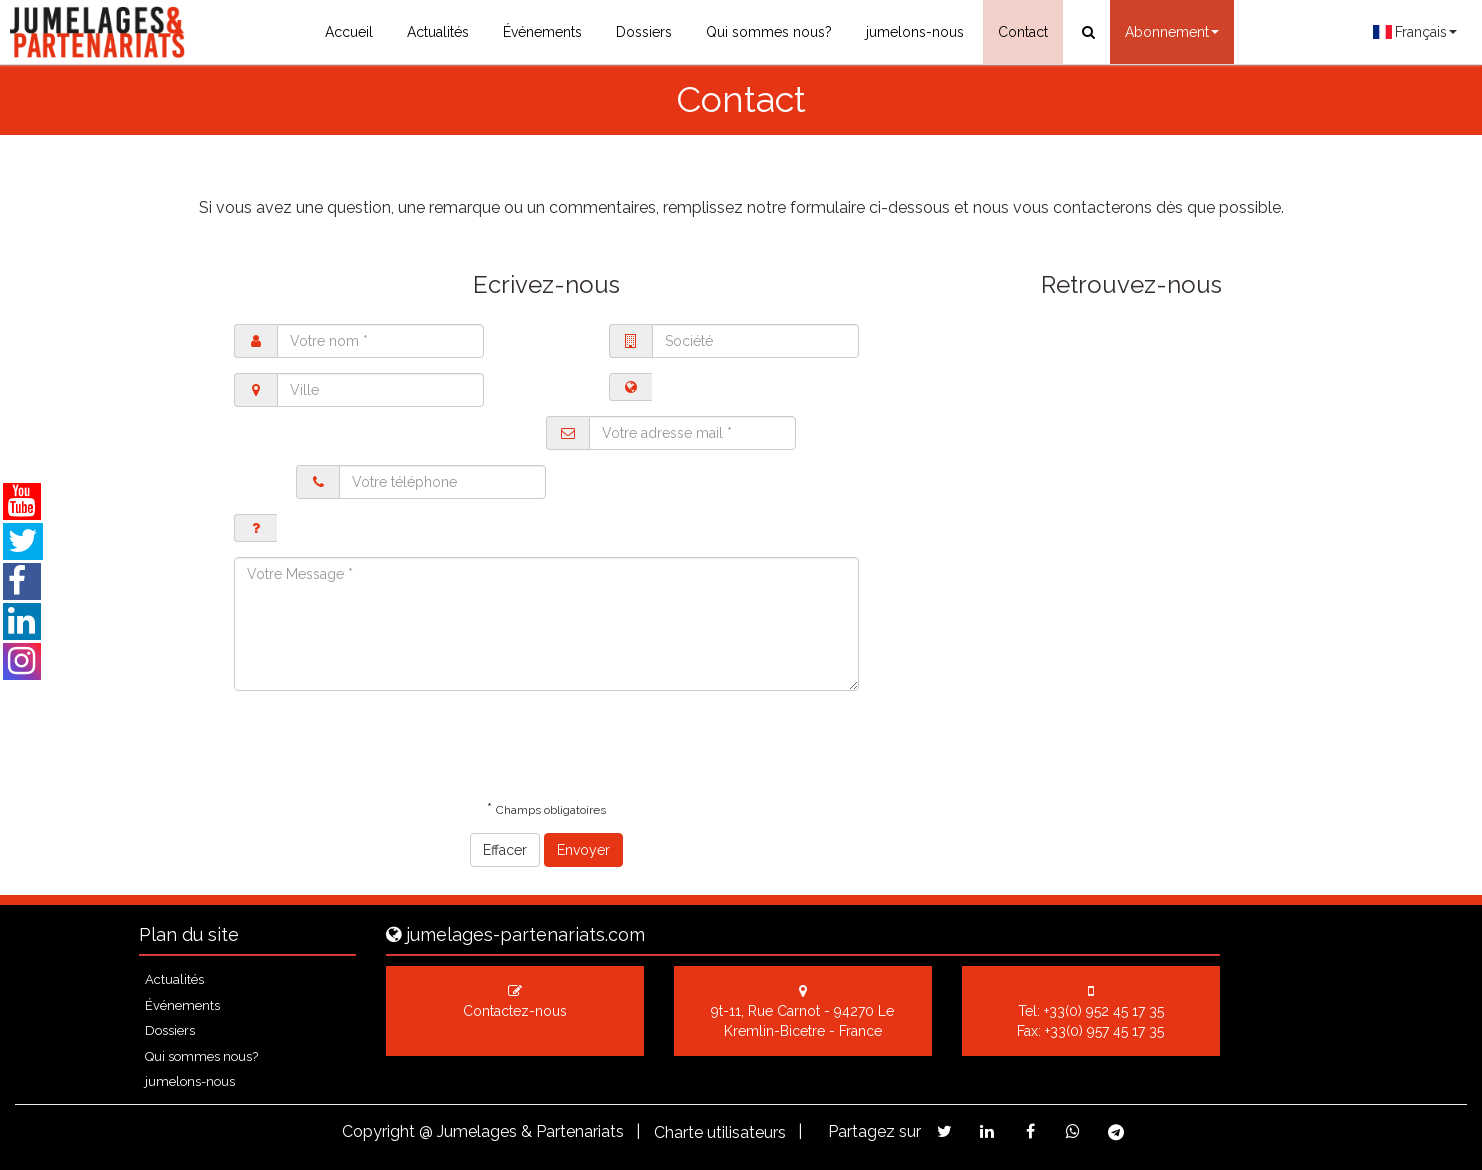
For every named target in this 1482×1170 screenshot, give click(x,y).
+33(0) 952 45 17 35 (1104, 1011)
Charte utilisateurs (720, 1132)
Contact (1023, 32)
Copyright (378, 1131)
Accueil (349, 32)
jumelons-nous (915, 32)
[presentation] (386, 745)
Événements (542, 32)
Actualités (438, 32)
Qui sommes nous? (769, 32)
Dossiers (644, 32)
